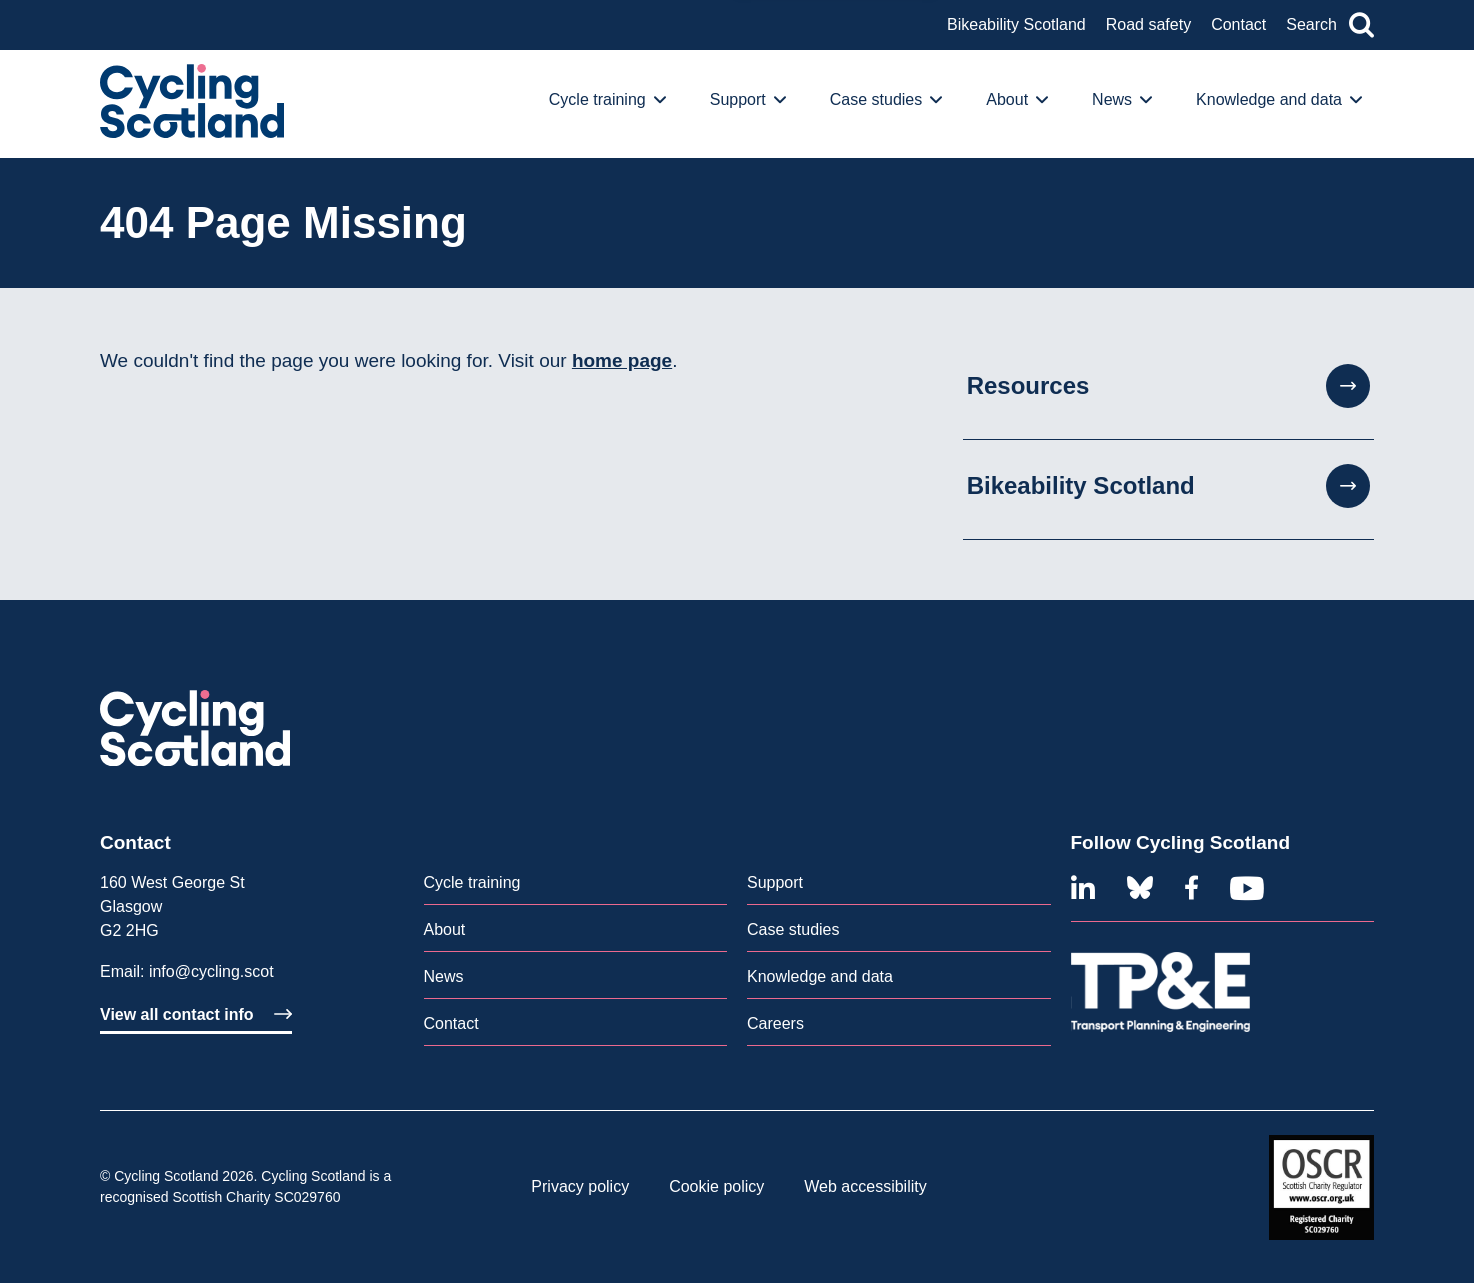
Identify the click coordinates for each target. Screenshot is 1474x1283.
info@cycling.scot (211, 971)
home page (622, 360)
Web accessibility (865, 1186)
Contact (1238, 24)
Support (775, 882)
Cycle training (472, 882)
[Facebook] (1191, 888)
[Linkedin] (1083, 888)
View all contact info (196, 1014)
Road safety (1148, 24)
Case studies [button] (886, 99)
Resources (1168, 386)
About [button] (1017, 99)
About (445, 929)
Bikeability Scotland (1016, 24)
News (444, 976)
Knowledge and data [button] (1279, 99)
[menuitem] (613, 104)
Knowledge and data (820, 976)
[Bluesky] (1140, 888)
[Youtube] (1247, 888)
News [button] (1122, 99)
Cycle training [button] (607, 99)
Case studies (793, 929)
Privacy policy (580, 1186)
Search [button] (1330, 25)
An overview (166, 48)
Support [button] (748, 99)
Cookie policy (716, 1186)
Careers (775, 1023)
